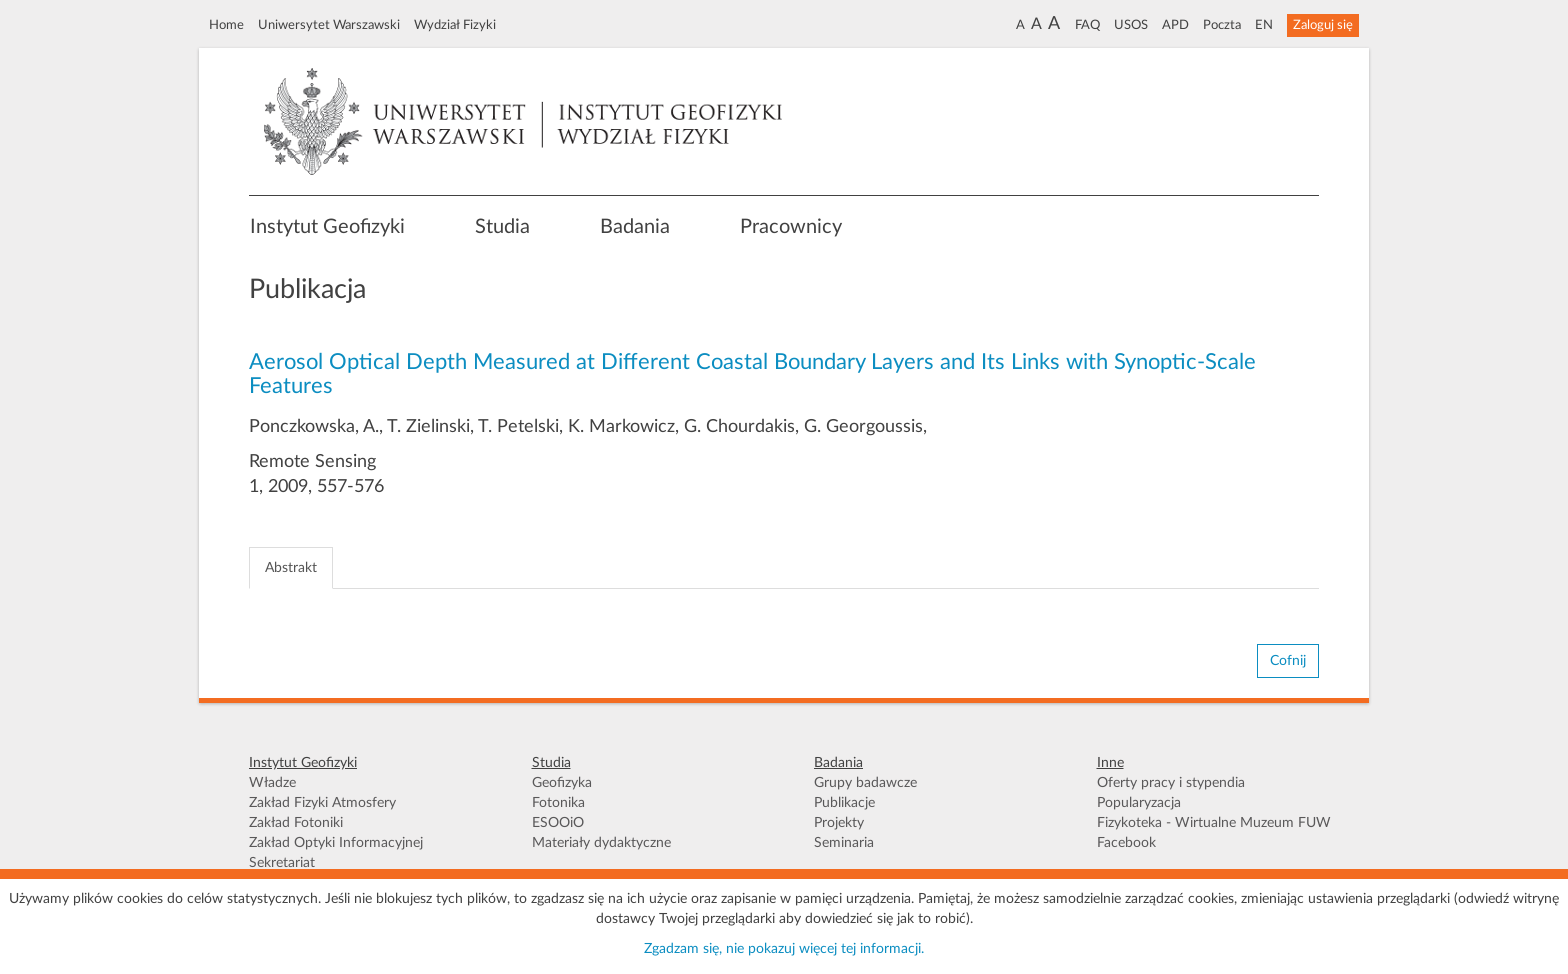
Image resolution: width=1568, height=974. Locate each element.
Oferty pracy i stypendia (1171, 783)
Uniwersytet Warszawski (329, 25)
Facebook (1126, 843)
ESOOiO (558, 823)
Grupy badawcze (865, 783)
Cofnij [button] (1288, 661)
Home (226, 25)
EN (1264, 25)
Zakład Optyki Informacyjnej (336, 843)
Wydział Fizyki (455, 25)
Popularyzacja (1139, 803)
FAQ (1087, 25)
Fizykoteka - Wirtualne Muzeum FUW (1214, 823)
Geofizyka (562, 783)
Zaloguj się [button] (1323, 25)
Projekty (839, 823)
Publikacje (844, 803)
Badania (635, 227)
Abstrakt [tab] (291, 568)
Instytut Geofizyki (327, 227)
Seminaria (844, 843)
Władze (272, 783)
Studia (502, 227)
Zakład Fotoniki (296, 823)
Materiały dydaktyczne (601, 843)
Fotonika (558, 803)
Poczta (1222, 25)
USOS (1131, 25)
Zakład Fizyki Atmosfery (322, 803)
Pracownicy (791, 227)
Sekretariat (282, 863)
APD (1175, 25)
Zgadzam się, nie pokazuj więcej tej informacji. (784, 949)
